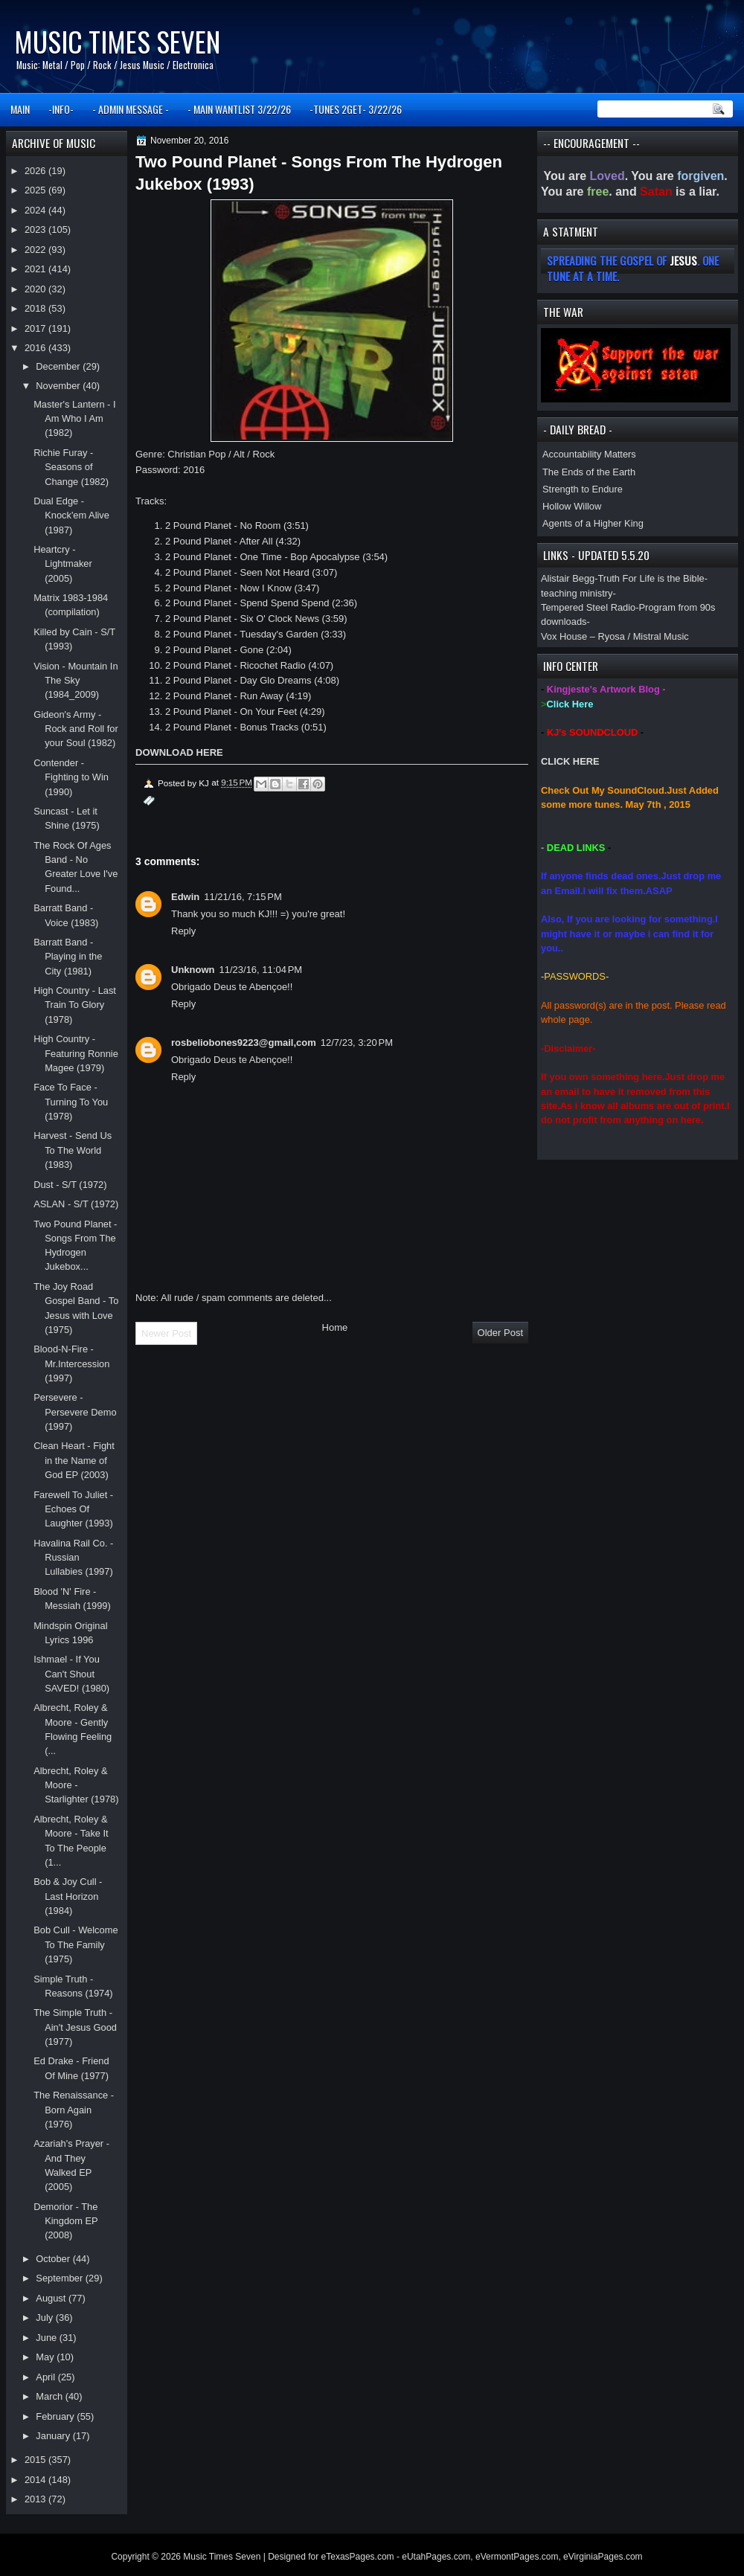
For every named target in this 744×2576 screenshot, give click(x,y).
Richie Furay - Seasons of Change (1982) (71, 467)
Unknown (193, 969)
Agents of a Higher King (593, 523)
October (54, 2258)
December (59, 366)
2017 (36, 328)
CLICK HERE (570, 761)
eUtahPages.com (436, 2556)
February (56, 2416)
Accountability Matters (589, 454)
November (59, 385)
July (45, 2317)
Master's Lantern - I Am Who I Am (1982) (74, 419)
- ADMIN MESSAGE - (130, 109)
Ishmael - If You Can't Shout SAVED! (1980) (71, 1674)
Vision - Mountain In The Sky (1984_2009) (75, 681)
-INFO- (61, 109)
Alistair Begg (567, 578)
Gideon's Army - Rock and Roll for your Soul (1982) (75, 729)
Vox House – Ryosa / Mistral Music (615, 636)
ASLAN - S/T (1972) (75, 1204)
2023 (36, 229)
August (52, 2298)
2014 (36, 2479)
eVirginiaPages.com (603, 2556)
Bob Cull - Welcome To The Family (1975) (75, 1944)
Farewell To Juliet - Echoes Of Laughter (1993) (73, 1509)
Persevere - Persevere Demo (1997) (74, 1412)
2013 (36, 2499)
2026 (36, 170)
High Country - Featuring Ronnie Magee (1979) (75, 1053)
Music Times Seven (117, 41)
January (54, 2435)
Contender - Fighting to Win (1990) (71, 777)
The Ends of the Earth (588, 472)
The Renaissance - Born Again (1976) (73, 2110)
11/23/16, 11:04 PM (261, 969)
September (60, 2278)
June (47, 2337)
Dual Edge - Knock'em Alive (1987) (71, 515)
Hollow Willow (571, 506)
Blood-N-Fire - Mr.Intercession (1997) (71, 1363)
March (50, 2396)
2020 (36, 289)
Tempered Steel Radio (588, 607)
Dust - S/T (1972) (69, 1184)
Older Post (500, 1332)
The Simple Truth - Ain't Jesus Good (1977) (75, 2027)
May (46, 2357)
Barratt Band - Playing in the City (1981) (67, 957)
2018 (36, 308)
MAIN (20, 109)
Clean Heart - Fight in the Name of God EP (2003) (74, 1460)
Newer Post (166, 1333)
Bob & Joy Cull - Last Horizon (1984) (67, 1896)
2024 (36, 210)
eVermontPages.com (516, 2556)
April (46, 2377)
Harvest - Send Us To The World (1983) (72, 1150)
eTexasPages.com (357, 2556)
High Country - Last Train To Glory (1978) (74, 1005)
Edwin (185, 896)
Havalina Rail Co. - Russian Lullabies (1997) (73, 1558)
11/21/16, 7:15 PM (242, 896)
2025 (36, 190)
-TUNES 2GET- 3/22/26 (356, 109)
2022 (36, 249)
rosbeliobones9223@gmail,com (243, 1042)
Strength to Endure (582, 489)
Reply (183, 931)
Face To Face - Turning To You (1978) (70, 1102)
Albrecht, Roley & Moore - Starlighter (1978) (75, 1785)
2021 (36, 268)
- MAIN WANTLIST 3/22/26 (239, 109)
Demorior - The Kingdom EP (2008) (65, 2221)
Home (335, 1327)
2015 (36, 2459)
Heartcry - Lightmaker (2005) (62, 564)
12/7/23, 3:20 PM (357, 1042)
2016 (36, 347)
